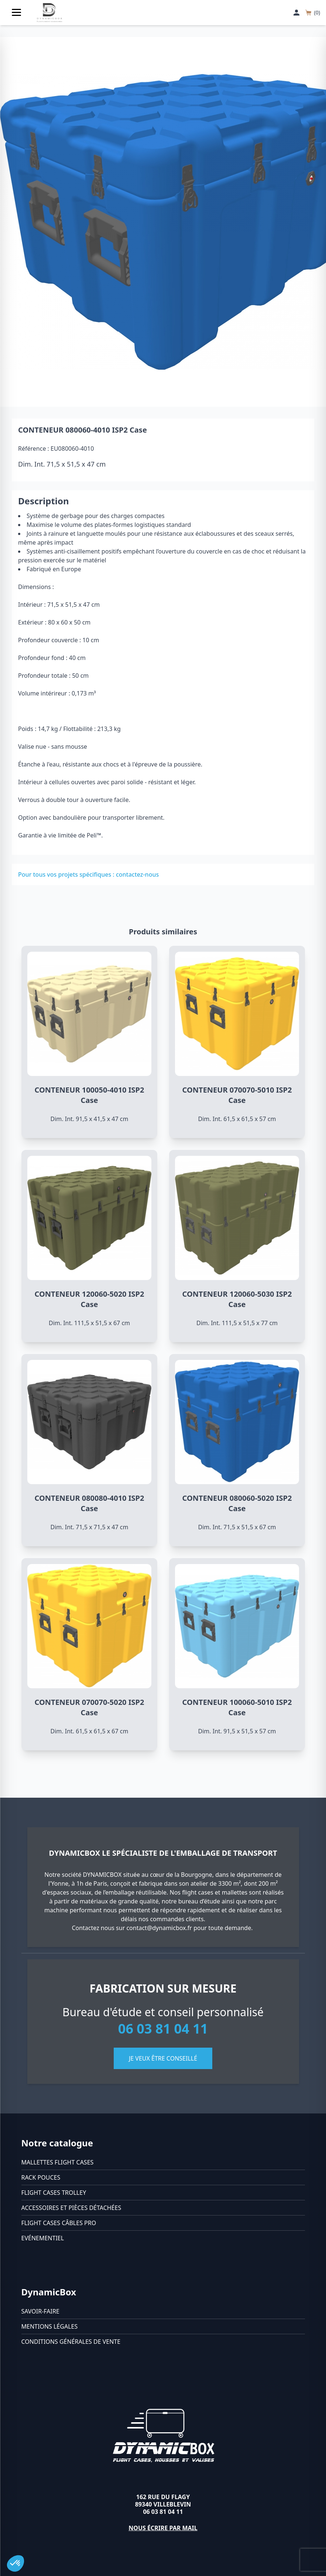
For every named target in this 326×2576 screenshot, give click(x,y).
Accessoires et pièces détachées (71, 2208)
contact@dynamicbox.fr (159, 1928)
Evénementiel (42, 2238)
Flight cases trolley (53, 2193)
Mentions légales (49, 2326)
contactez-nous (137, 874)
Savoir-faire (40, 2311)
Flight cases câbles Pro (58, 2223)
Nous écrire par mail (163, 2528)
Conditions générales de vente (71, 2342)
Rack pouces (41, 2177)
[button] (15, 2563)
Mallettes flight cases (57, 2162)
